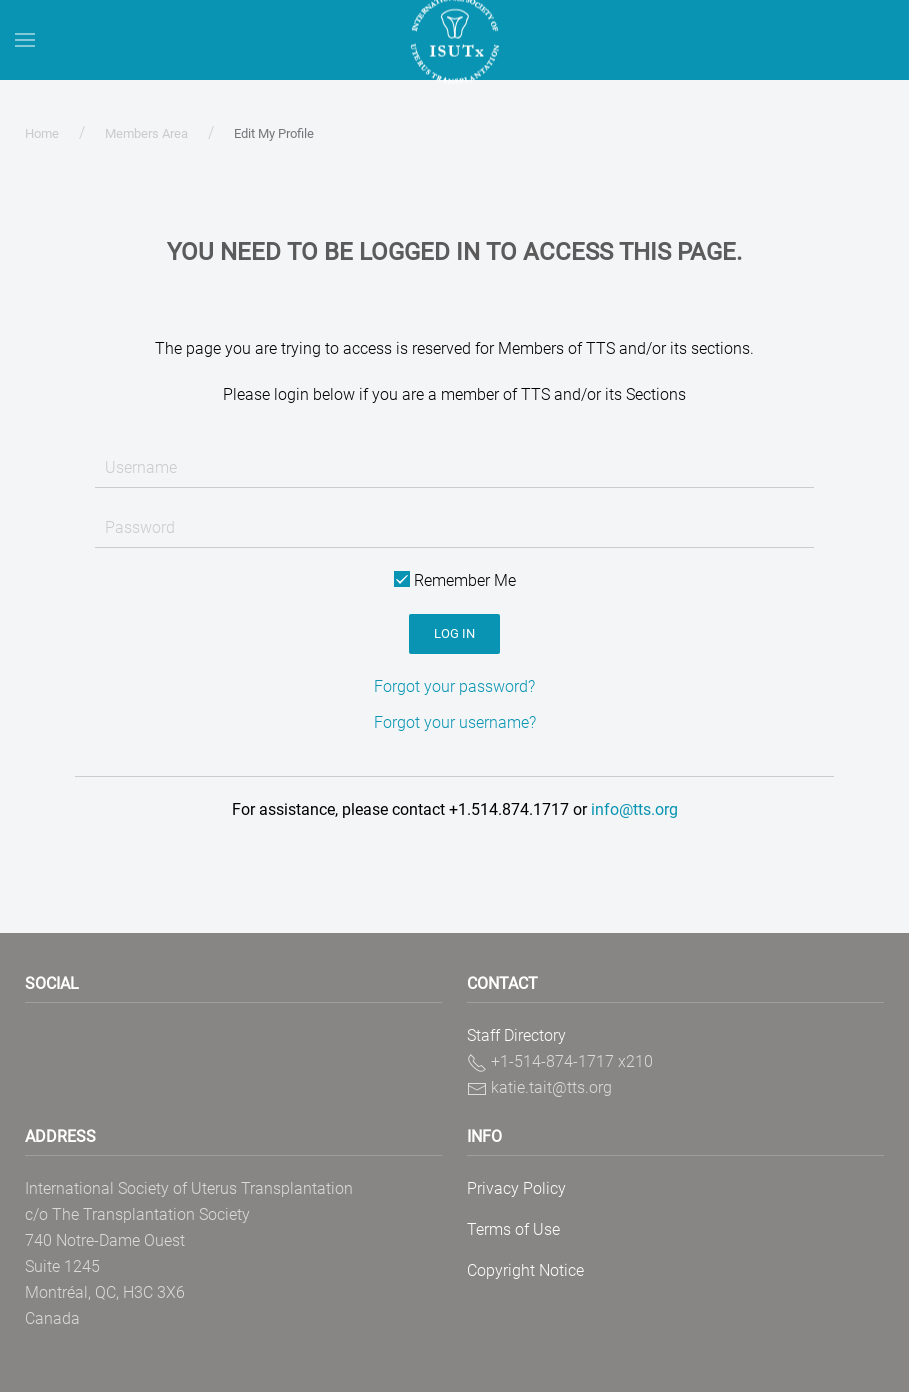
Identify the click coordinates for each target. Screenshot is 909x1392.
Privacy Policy (516, 1188)
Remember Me (455, 580)
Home (42, 133)
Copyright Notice (525, 1270)
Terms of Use (513, 1229)
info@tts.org (634, 809)
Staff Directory (516, 1035)
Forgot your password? (454, 686)
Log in (454, 633)
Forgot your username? (455, 722)
